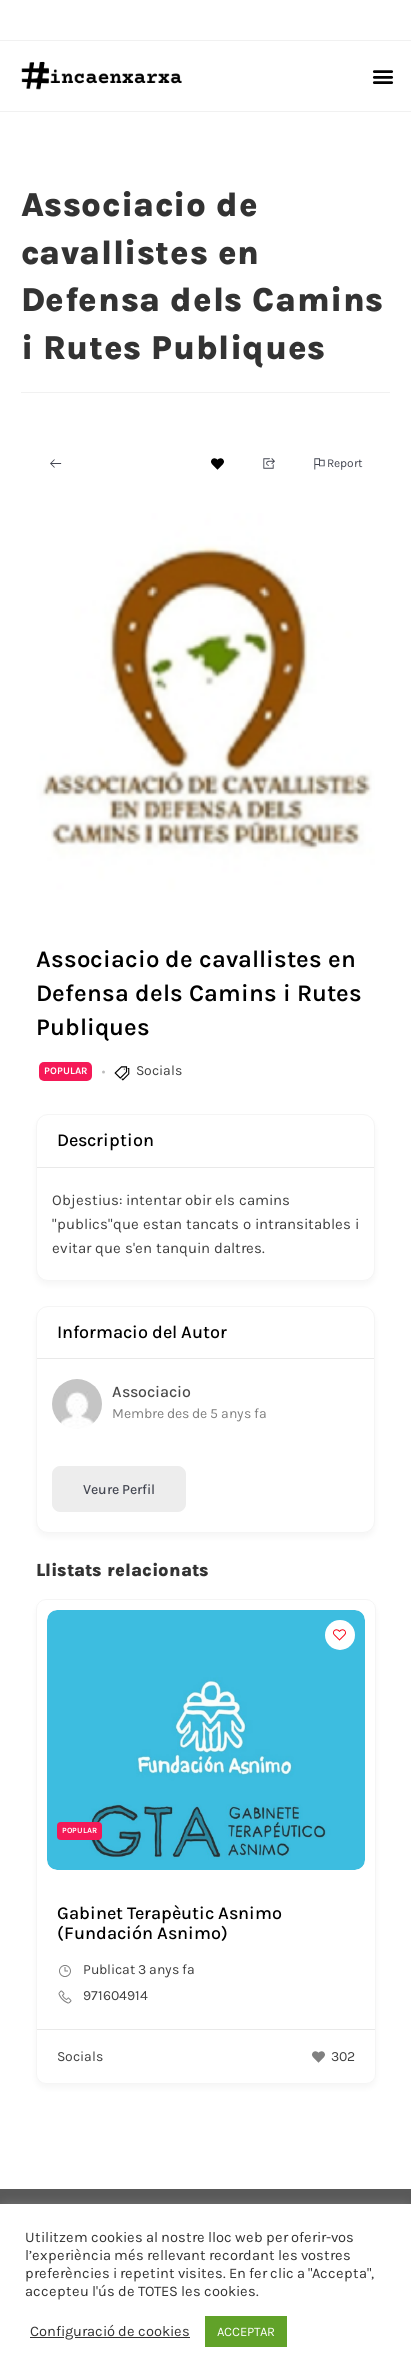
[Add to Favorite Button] (217, 463)
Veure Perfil (119, 1489)
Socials (159, 1070)
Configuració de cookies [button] (110, 2331)
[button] (382, 76)
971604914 (115, 1995)
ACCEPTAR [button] (246, 2331)
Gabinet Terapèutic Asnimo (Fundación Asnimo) (169, 1923)
